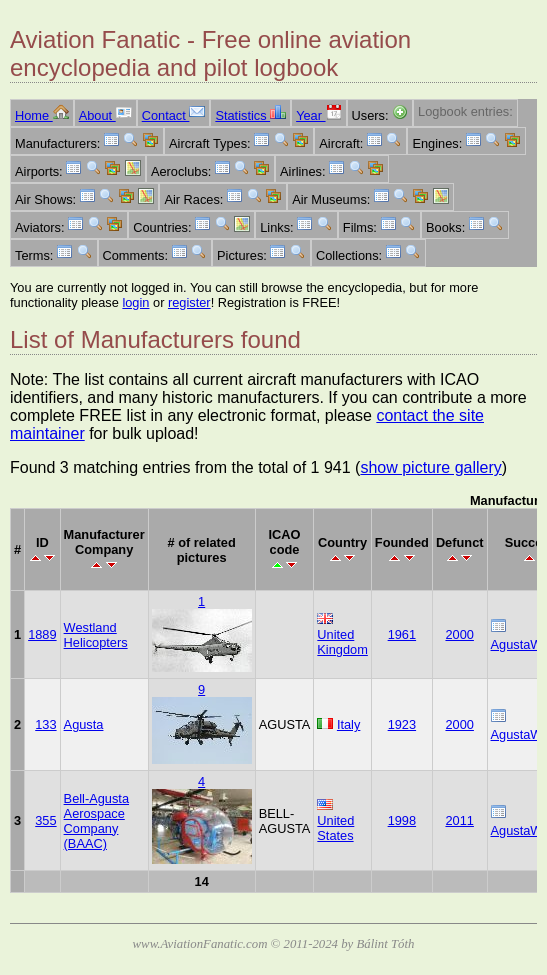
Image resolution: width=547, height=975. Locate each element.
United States (335, 828)
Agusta (84, 724)
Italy (348, 724)
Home (42, 115)
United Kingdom (342, 642)
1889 (42, 634)
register (189, 302)
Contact (174, 115)
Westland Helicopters (96, 635)
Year (318, 115)
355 (45, 820)
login (135, 302)
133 (45, 724)
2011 (459, 820)
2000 (459, 634)
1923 (402, 724)
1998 (402, 820)
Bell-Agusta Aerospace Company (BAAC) (96, 821)
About (105, 115)
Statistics (250, 115)
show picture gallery (430, 467)
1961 (402, 634)
